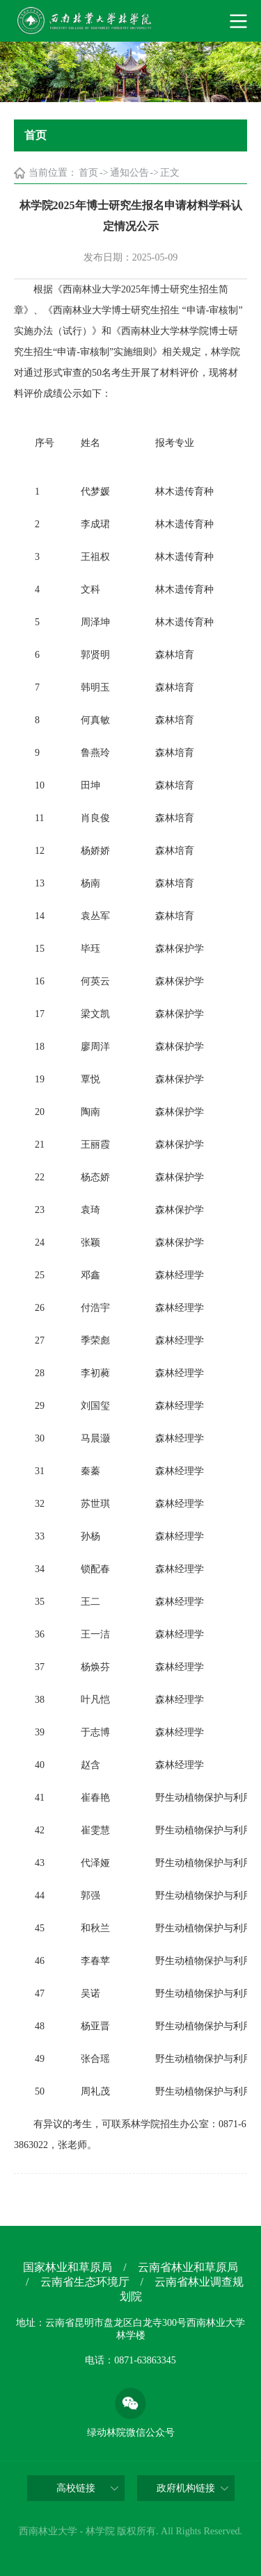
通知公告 (129, 172)
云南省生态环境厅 (84, 2282)
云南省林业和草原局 (188, 2267)
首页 (88, 172)
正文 (170, 172)
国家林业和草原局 (67, 2267)
